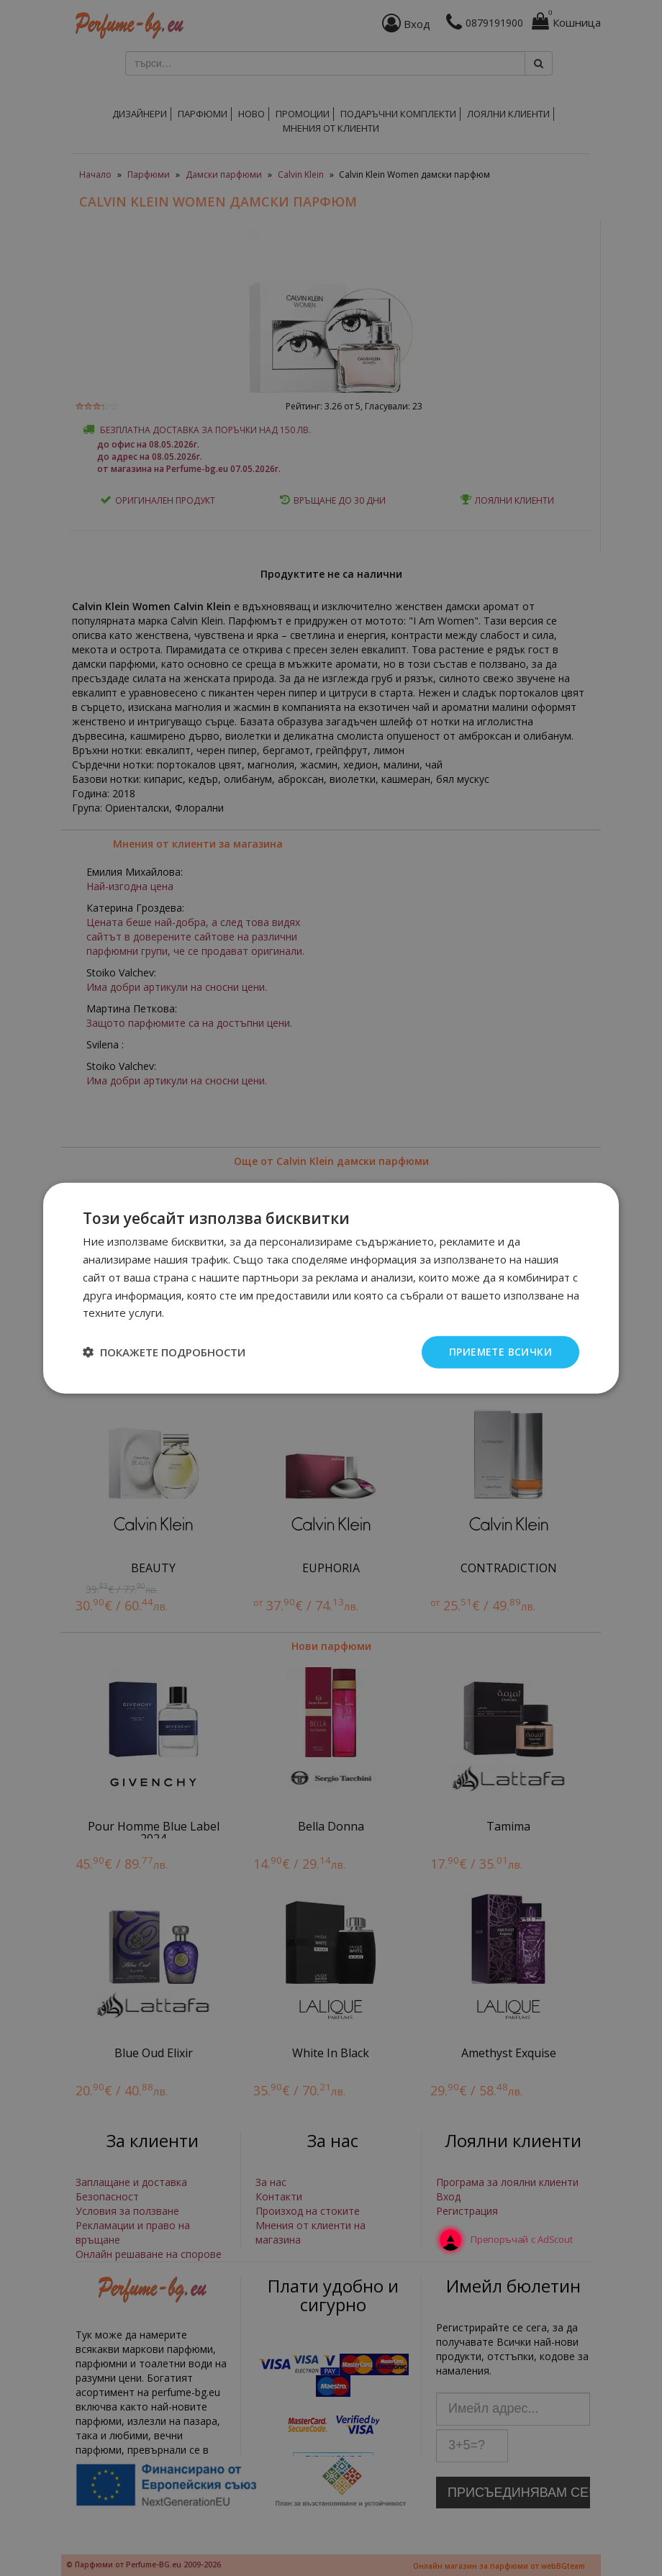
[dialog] (331, 1288)
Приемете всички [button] (500, 1352)
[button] (164, 1352)
